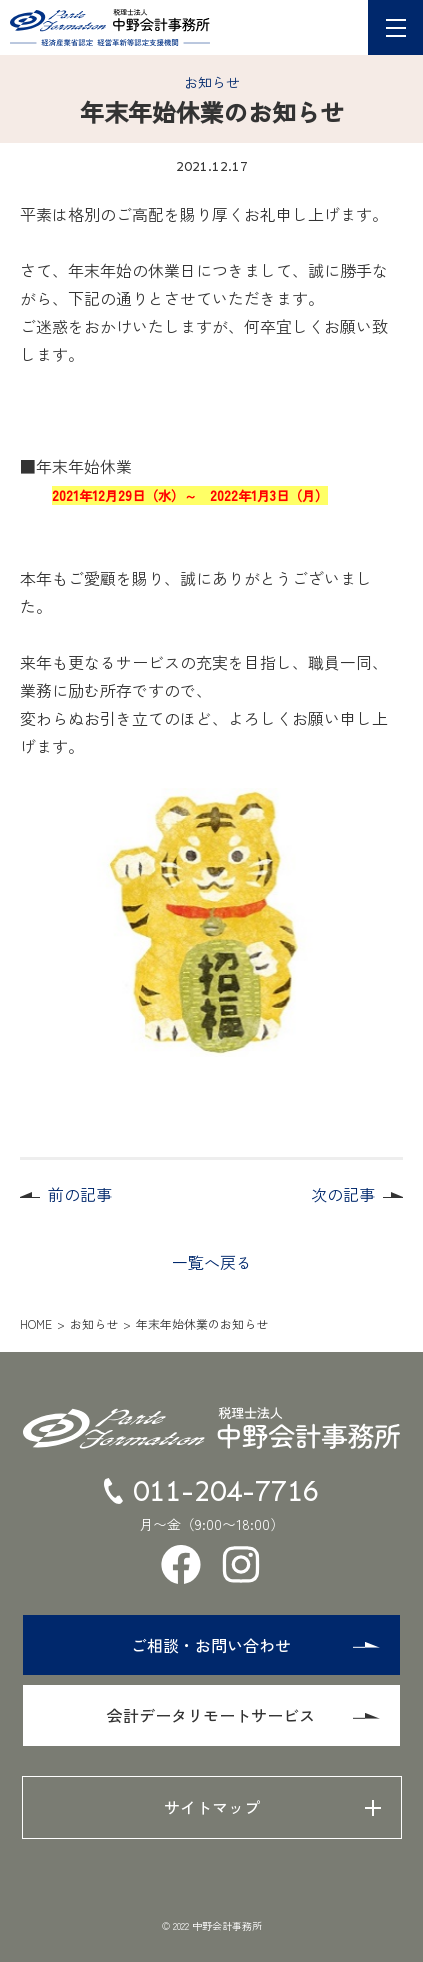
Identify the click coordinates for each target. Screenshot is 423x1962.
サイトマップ (212, 1807)
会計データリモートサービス (243, 1715)
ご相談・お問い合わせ (255, 1645)
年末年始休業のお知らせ (202, 1323)
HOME (36, 1323)
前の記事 (80, 1194)
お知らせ (212, 82)
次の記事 (343, 1194)
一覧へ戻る (212, 1262)
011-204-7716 (212, 1491)
